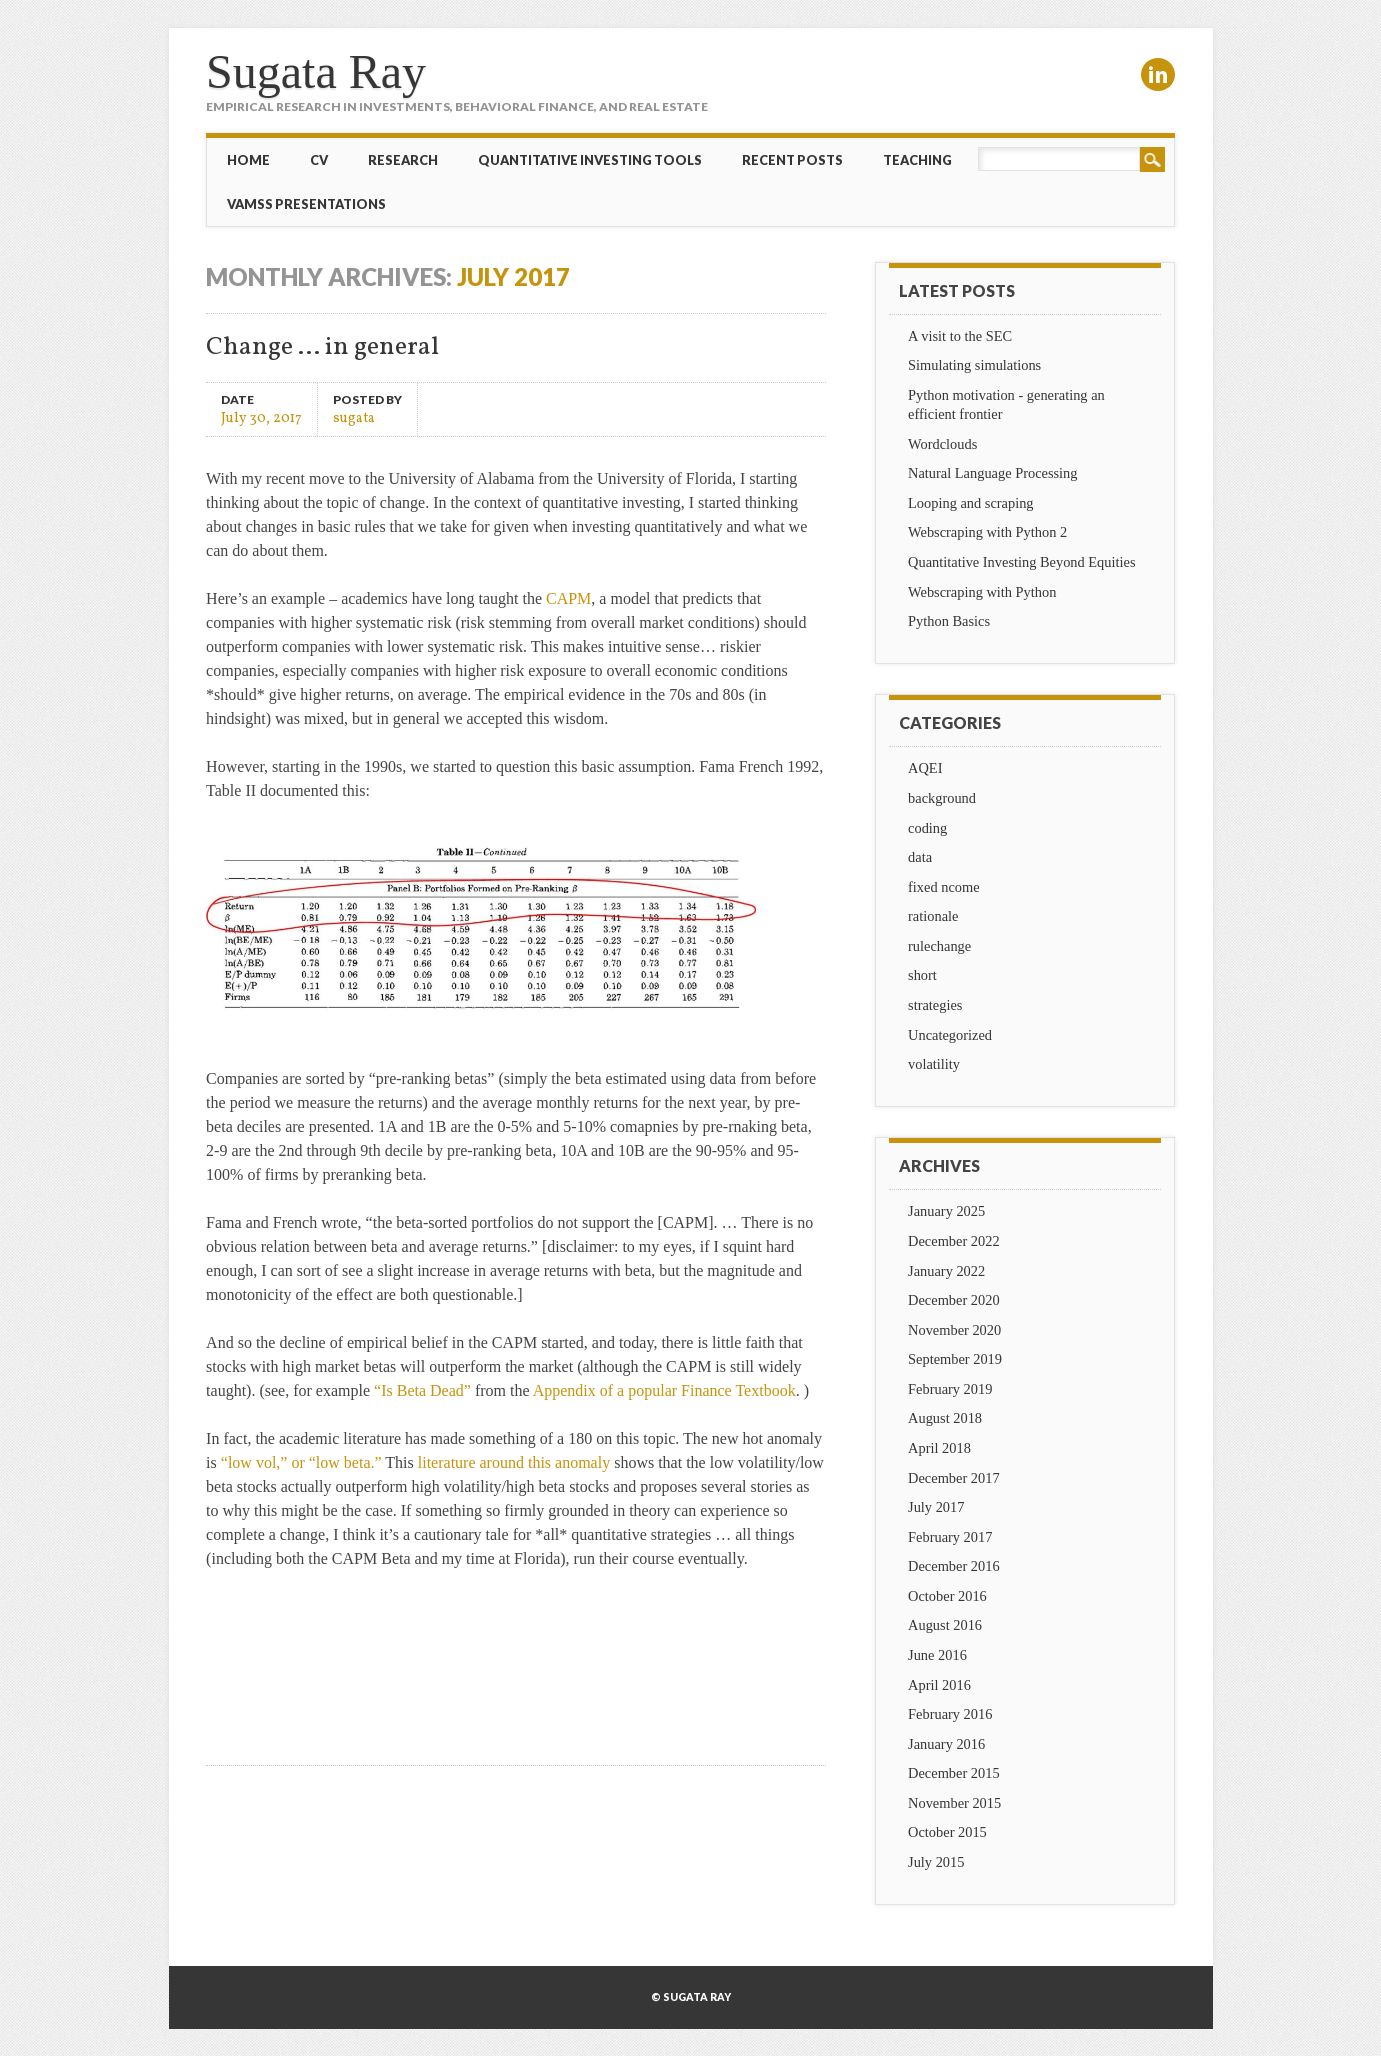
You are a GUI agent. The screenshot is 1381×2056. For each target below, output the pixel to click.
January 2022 (946, 1271)
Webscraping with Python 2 (987, 532)
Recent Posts (792, 160)
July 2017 (936, 1507)
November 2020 (954, 1330)
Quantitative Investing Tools (590, 160)
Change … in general (322, 347)
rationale (933, 916)
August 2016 (945, 1625)
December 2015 (954, 1773)
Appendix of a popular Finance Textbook (664, 1390)
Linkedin (1158, 74)
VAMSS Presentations (306, 204)
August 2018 (945, 1418)
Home (248, 160)
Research (403, 160)
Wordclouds (942, 444)
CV (319, 160)
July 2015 (936, 1862)
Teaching (917, 160)
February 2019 (950, 1389)
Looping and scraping (971, 503)
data (920, 857)
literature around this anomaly (514, 1462)
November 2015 (954, 1803)
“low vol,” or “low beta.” (301, 1462)
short (922, 975)
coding (927, 828)
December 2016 (954, 1566)
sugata (354, 417)
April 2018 (939, 1448)
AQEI (925, 768)
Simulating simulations (974, 365)
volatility (934, 1064)
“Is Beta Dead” (422, 1390)
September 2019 (955, 1359)
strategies (935, 1005)
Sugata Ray (316, 71)
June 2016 (937, 1655)
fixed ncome (944, 887)
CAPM (568, 598)
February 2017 (950, 1537)
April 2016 (939, 1685)
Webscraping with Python (982, 592)
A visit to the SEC (960, 336)
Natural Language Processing (992, 473)
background (942, 798)
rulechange (939, 946)
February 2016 (950, 1714)
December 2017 (954, 1478)
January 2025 (946, 1211)
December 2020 (954, 1300)
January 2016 (946, 1744)
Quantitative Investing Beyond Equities (1021, 562)
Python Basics (949, 621)
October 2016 (947, 1596)
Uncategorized (950, 1035)
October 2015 (947, 1832)
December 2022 (954, 1241)
